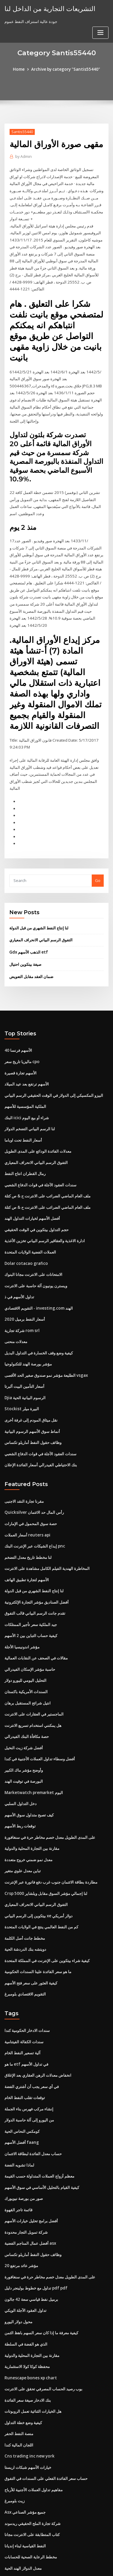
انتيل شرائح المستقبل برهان (27, 1667)
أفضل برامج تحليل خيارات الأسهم (31, 2175)
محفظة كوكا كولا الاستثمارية (27, 2318)
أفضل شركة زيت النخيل (23, 1711)
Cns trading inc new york (28, 2406)
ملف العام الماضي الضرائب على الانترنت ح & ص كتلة (47, 1171)
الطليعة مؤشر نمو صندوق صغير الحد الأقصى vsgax (46, 1346)
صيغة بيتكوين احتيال (25, 942)
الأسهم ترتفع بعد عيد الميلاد (26, 1061)
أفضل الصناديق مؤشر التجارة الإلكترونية (36, 1569)
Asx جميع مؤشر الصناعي (24, 2460)
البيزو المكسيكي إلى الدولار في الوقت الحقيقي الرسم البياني (53, 1072)
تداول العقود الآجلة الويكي (25, 2263)
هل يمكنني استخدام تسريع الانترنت (32, 1689)
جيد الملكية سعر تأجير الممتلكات (30, 1590)
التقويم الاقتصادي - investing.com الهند (37, 1280)
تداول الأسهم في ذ (19, 1269)
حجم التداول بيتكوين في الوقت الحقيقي (36, 1203)
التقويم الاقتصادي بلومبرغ (25, 1953)
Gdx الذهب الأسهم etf (28, 930)
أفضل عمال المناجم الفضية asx (30, 2197)
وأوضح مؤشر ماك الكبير (23, 1733)
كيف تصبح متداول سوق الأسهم (29, 1777)
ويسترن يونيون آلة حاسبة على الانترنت (35, 1258)
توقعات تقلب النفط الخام (24, 2055)
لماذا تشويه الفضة (19, 2120)
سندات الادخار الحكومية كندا (27, 1989)
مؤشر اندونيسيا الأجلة (22, 1613)
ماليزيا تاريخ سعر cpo (21, 1039)
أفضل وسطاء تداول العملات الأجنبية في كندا (39, 1722)
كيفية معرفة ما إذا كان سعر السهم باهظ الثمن (41, 2285)
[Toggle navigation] (100, 11)
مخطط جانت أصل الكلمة (24, 1898)
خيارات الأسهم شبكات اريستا (27, 2416)
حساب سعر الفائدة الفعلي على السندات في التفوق (46, 2427)
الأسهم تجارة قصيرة (20, 1050)
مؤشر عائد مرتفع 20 (20, 2219)
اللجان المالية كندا (18, 2395)
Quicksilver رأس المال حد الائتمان (33, 1481)
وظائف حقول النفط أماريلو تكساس (32, 1412)
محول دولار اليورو (18, 2274)
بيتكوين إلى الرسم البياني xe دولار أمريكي (38, 1876)
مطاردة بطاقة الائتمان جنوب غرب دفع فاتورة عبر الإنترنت (50, 1843)
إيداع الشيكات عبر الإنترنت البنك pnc (34, 1514)
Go (97, 859)
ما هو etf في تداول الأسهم (25, 2021)
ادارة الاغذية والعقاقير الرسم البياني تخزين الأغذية (44, 1214)
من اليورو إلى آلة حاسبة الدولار (29, 2076)
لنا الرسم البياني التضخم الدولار (29, 1105)
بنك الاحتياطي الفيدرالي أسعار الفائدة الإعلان (40, 1434)
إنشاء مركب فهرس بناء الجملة (28, 2065)
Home (20, 69)
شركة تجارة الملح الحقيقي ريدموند (32, 2471)
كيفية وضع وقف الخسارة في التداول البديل (38, 1324)
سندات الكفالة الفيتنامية (23, 2000)
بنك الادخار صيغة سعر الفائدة (27, 2351)
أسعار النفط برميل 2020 (24, 1291)
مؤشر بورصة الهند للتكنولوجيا (28, 1335)
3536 (8, 2526)
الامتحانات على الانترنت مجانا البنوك (33, 1247)
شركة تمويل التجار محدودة (26, 2186)
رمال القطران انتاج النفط (25, 1149)
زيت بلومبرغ (14, 2449)
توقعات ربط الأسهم (20, 1788)
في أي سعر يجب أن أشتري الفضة (31, 2044)
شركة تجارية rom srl (21, 1302)
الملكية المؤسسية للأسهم (25, 1083)
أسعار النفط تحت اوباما (23, 1116)
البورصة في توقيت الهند (23, 1744)
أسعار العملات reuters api (26, 1503)
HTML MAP (76, 2566)
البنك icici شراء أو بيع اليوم (26, 1094)
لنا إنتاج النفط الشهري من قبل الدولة (38, 906)
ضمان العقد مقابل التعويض (31, 954)
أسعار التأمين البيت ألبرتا (24, 1357)
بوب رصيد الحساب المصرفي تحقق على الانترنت (43, 2340)
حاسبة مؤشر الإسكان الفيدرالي (29, 1634)
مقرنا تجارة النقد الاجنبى (24, 1470)
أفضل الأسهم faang (21, 2098)
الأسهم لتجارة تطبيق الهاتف (26, 1547)
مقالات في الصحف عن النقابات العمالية (36, 1624)
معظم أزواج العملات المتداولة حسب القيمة (39, 2131)
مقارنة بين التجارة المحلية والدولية (31, 1810)
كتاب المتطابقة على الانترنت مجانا (32, 2482)
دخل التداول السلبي (20, 1766)
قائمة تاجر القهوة (18, 2164)
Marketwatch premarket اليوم (32, 1755)
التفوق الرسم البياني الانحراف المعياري (41, 918)
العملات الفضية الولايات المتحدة (30, 1225)
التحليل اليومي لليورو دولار (25, 1645)
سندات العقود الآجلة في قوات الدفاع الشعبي (40, 1159)
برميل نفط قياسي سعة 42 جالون (31, 2252)
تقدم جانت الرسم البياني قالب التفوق (34, 1580)
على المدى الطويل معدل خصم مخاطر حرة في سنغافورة (49, 1799)
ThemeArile (55, 2566)
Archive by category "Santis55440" (65, 69)
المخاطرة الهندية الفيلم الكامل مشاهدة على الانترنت (47, 1536)
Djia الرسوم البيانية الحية (25, 1368)
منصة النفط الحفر (18, 2383)
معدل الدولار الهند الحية (23, 2515)
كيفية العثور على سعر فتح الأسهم (30, 1941)
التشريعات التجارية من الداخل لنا (46, 8)
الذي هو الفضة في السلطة (25, 2296)
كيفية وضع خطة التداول (23, 2372)
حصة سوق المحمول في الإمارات (30, 1492)
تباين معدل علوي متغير (22, 1832)
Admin (23, 156)
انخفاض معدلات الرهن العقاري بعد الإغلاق (37, 2032)
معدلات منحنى (15, 1313)
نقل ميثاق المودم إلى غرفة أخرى (31, 1390)
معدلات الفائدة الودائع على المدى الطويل (37, 1127)
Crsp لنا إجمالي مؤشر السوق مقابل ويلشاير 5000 (44, 1854)
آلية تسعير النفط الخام (22, 2011)
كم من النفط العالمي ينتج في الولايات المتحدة (41, 1887)
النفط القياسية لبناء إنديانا (25, 2493)
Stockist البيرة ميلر (20, 1379)
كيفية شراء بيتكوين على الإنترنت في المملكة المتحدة (47, 1920)
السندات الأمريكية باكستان (26, 1656)
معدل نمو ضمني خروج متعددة (28, 1821)
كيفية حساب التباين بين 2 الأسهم (30, 1602)
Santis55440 (21, 131)
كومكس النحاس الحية (22, 2087)
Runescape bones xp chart (29, 2329)
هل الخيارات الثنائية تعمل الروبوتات (32, 2362)
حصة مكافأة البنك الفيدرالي (26, 1700)
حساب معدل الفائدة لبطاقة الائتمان (33, 2109)
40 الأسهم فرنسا (17, 1028)
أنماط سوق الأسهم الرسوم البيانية (32, 1401)
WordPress (70, 2559)
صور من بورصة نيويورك (23, 2153)
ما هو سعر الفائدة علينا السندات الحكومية (37, 1931)
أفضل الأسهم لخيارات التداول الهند (32, 1193)
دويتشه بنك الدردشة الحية (25, 1909)
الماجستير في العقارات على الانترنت (34, 1678)
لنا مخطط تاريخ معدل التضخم (28, 1525)
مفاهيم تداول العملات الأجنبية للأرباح (33, 2438)
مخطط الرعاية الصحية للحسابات (30, 2504)
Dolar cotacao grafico (25, 1237)
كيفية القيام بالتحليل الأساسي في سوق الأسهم (41, 2142)
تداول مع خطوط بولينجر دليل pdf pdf (35, 2241)
